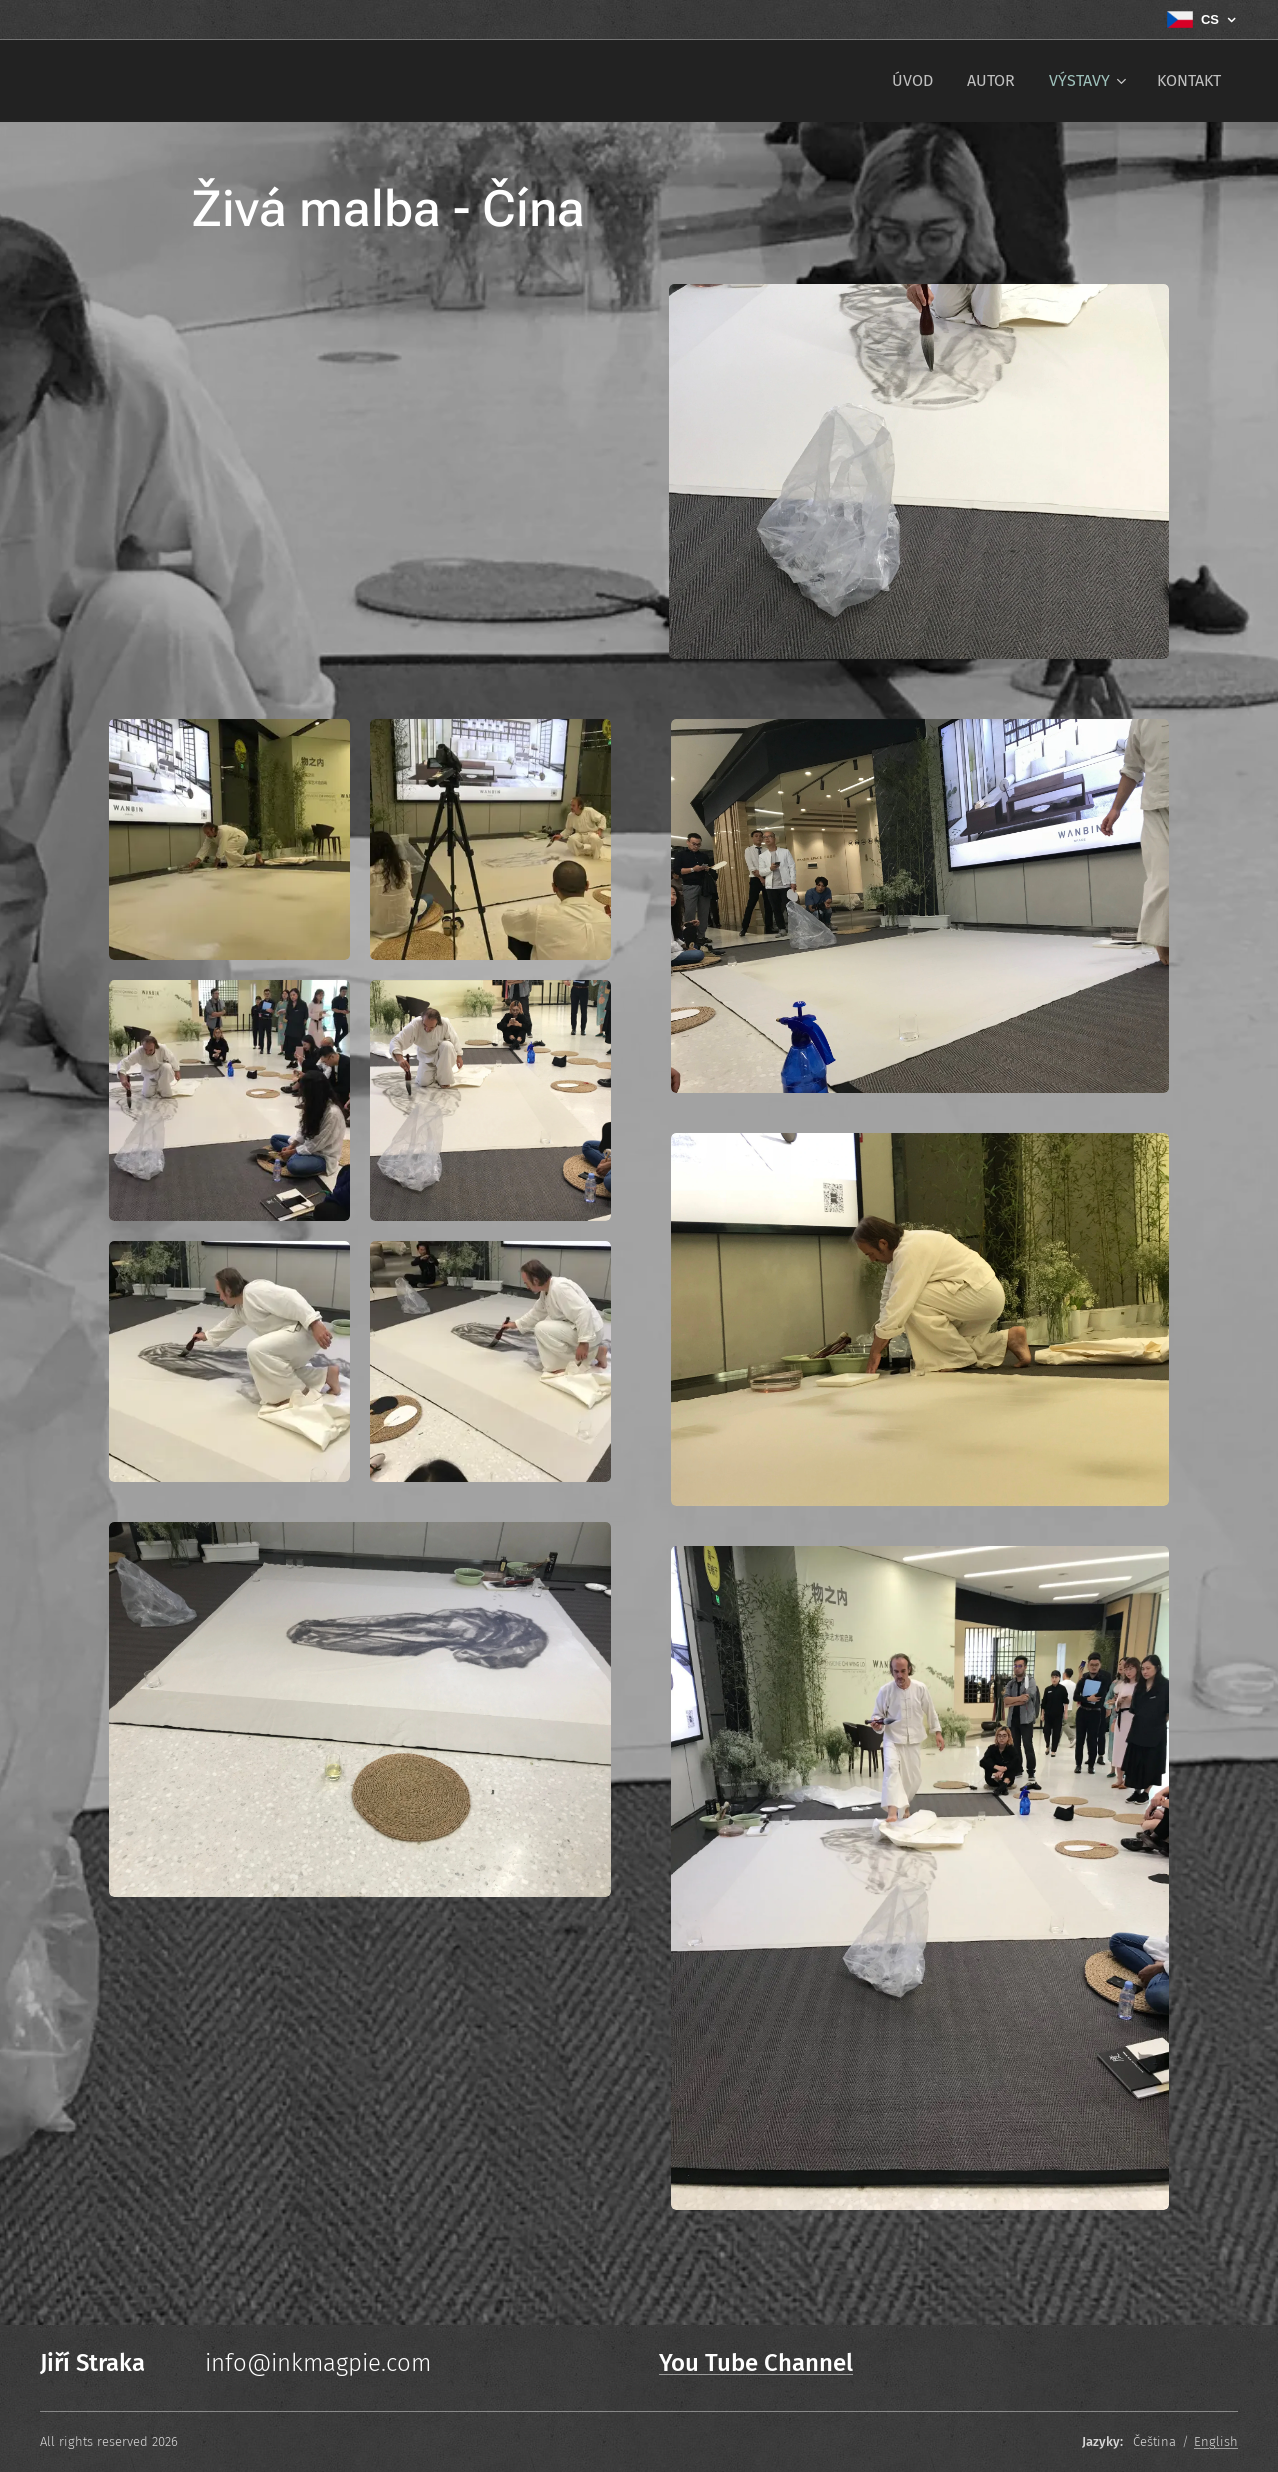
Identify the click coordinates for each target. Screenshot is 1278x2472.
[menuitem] (912, 81)
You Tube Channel (756, 2363)
